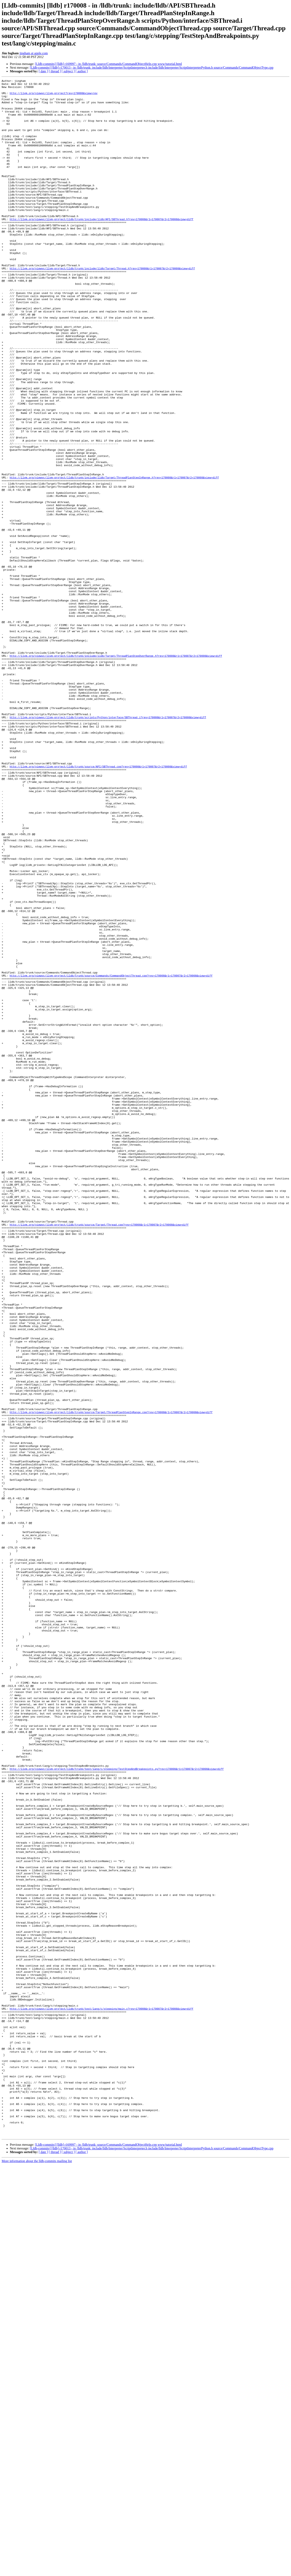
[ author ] (82, 71)
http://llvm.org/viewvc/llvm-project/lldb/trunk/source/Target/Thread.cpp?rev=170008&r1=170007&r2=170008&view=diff (99, 1454)
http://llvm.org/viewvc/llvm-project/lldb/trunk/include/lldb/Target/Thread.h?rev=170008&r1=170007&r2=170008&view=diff (102, 306)
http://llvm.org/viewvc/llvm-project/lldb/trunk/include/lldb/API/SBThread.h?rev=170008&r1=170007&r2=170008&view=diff (101, 247)
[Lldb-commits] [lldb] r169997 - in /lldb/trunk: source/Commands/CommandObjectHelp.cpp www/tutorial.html (108, 64)
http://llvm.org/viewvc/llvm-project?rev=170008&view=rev (53, 96)
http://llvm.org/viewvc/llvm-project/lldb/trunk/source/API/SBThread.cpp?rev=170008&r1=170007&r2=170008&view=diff (98, 904)
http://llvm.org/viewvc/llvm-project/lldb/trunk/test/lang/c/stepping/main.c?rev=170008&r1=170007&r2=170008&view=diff (101, 2395)
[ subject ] (68, 71)
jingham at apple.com (33, 53)
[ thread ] (55, 71)
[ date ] (43, 71)
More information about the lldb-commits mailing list (37, 2572)
